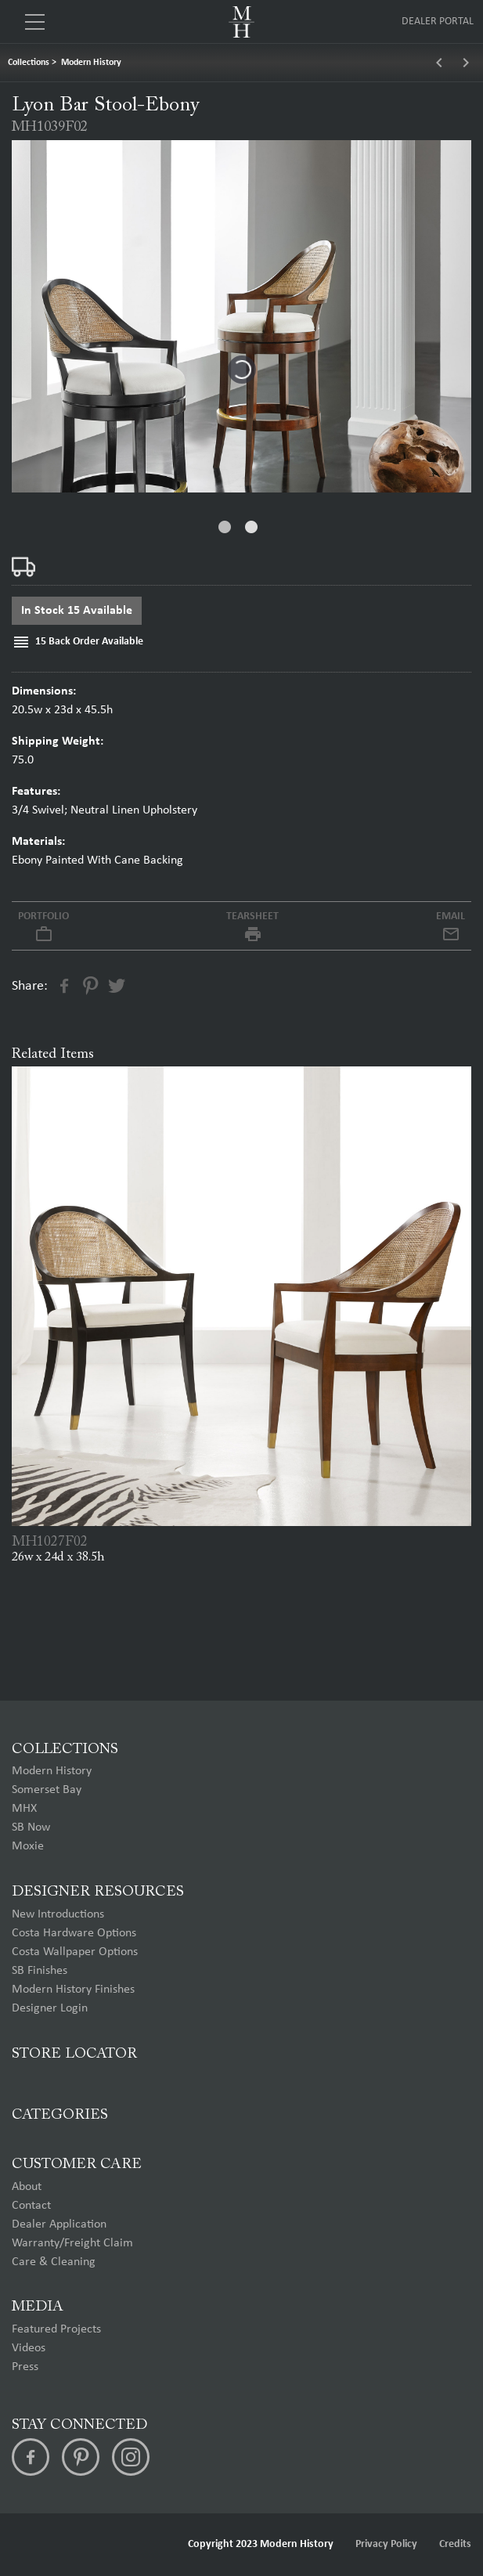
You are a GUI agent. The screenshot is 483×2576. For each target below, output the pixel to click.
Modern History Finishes (73, 1989)
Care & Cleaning (54, 2262)
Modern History (91, 62)
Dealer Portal (438, 21)
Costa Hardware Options (74, 1933)
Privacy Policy (386, 2544)
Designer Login (50, 2008)
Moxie (28, 1846)
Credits (455, 2544)
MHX (24, 1808)
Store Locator (74, 2054)
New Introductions (58, 1914)
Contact (31, 2205)
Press (25, 2367)
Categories (60, 2115)
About (26, 2187)
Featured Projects (56, 2329)
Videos (28, 2348)
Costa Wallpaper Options (75, 1952)
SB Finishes (39, 1970)
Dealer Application (59, 2224)
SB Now (31, 1827)
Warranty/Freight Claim (72, 2243)
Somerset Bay (46, 1790)
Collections (28, 62)
